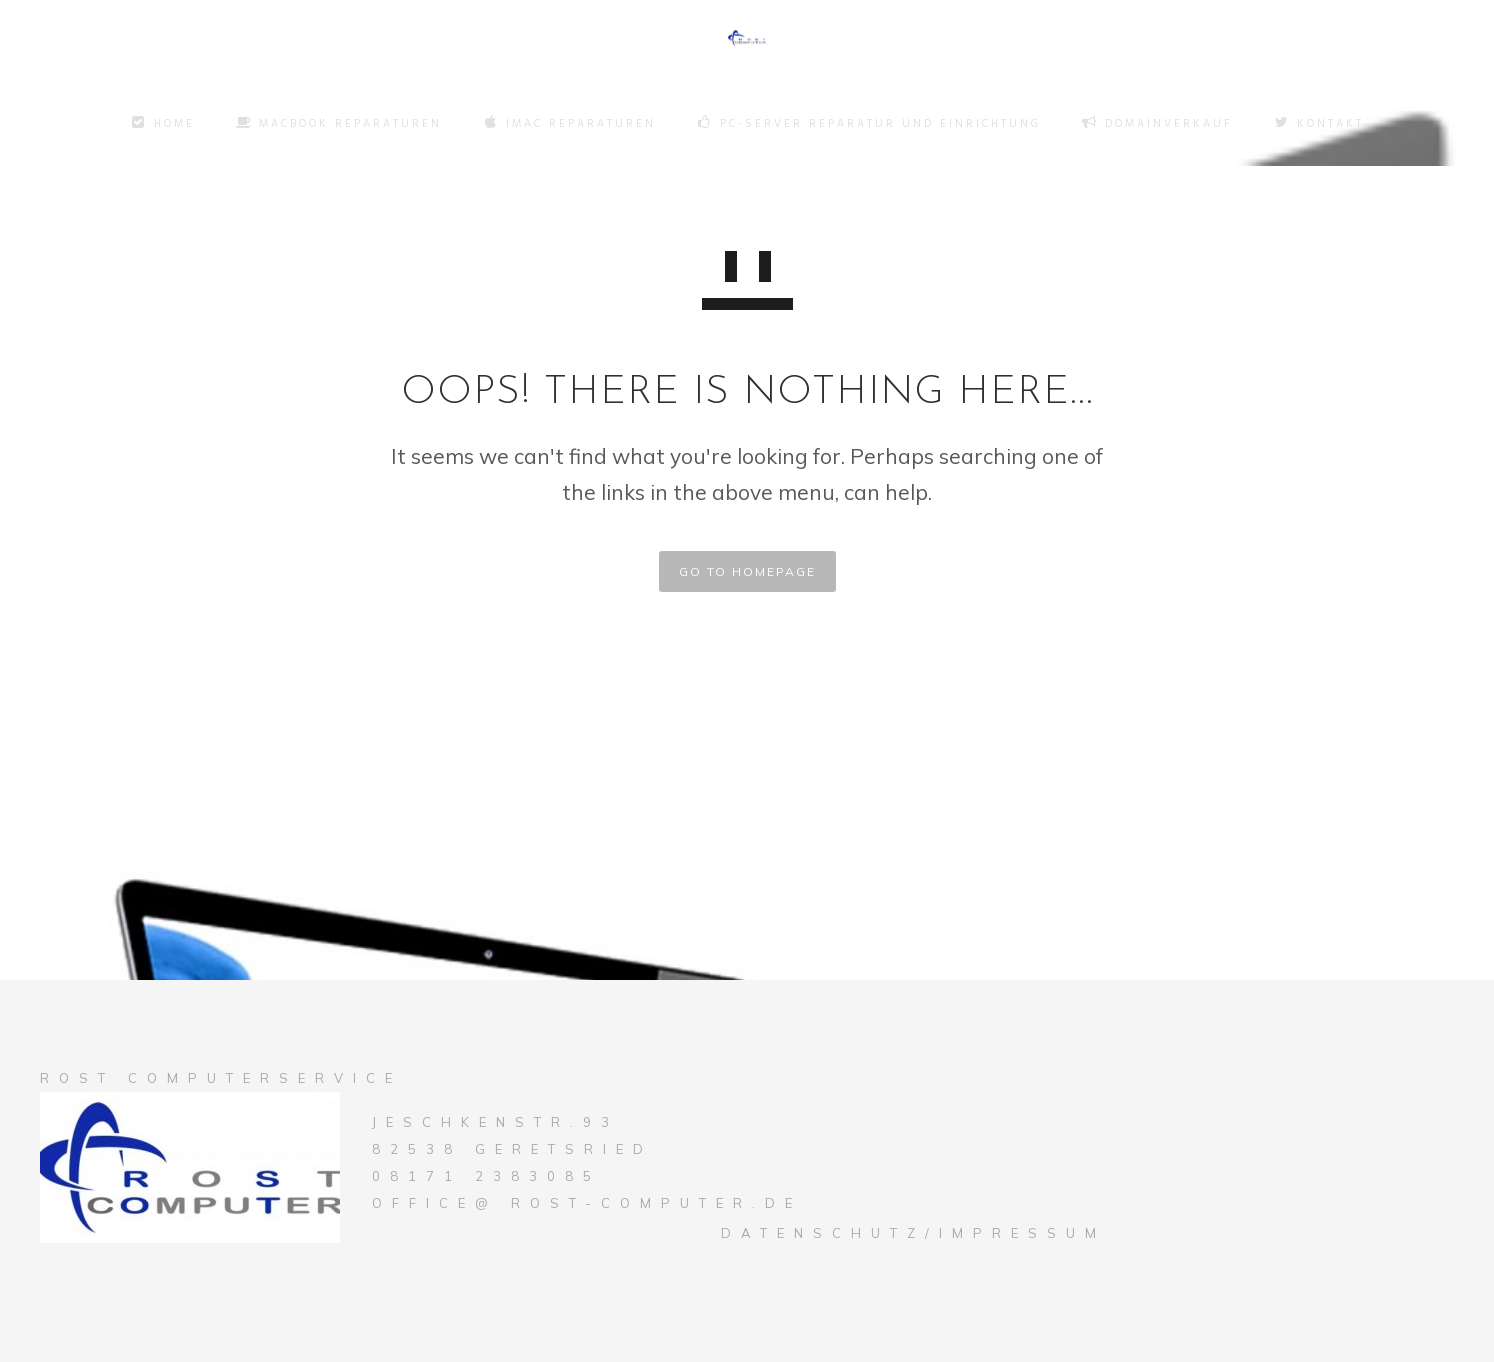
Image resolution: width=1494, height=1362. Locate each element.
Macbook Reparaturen (338, 125)
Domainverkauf (1157, 125)
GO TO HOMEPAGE (747, 571)
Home (162, 125)
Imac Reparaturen (569, 125)
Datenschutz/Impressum (913, 1233)
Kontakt (1318, 125)
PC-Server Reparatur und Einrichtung (868, 125)
